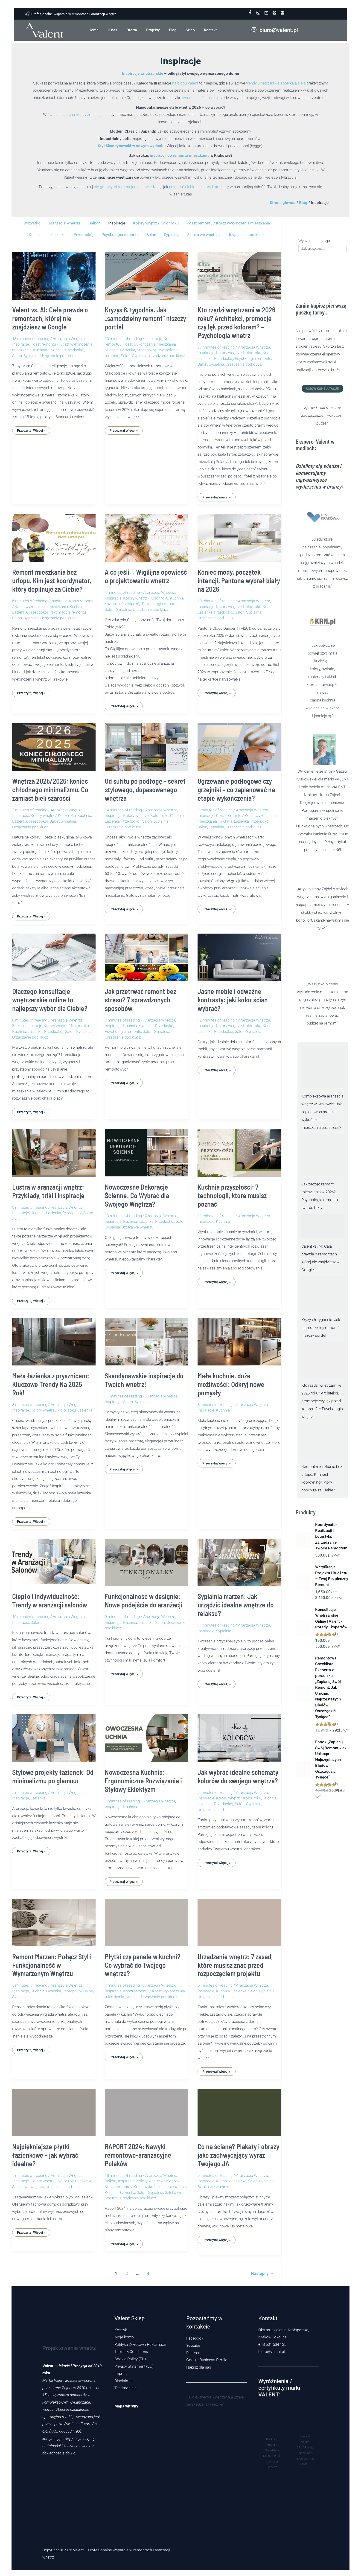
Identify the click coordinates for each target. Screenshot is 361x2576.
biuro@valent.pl (271, 2351)
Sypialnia (171, 234)
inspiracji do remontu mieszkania (180, 155)
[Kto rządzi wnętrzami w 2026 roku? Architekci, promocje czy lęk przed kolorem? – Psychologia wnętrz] (322, 1330)
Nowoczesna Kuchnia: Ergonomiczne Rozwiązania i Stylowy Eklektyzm (143, 1780)
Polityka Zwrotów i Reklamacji (140, 2344)
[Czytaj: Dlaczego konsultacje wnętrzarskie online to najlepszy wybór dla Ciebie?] (54, 954)
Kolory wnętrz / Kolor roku (156, 223)
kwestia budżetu (196, 97)
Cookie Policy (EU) (130, 2359)
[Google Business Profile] (282, 12)
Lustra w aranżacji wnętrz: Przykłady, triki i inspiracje (48, 1191)
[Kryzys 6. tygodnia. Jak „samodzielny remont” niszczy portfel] (322, 1270)
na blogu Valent (185, 83)
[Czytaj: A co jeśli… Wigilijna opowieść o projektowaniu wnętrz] (146, 535)
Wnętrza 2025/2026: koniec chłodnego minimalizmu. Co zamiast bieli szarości (50, 789)
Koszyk (120, 2330)
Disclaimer (123, 2380)
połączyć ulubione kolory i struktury (199, 186)
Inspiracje (116, 223)
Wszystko (32, 223)
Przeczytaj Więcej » (31, 429)
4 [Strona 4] (148, 2273)
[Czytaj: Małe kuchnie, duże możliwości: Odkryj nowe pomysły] (239, 1338)
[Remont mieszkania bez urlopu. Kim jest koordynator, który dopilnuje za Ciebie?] (322, 1404)
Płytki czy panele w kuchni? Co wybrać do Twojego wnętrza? (142, 1965)
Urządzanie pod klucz (245, 234)
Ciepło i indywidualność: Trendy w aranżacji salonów (49, 1600)
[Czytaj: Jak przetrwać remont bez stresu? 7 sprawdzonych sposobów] (146, 954)
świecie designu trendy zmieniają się (78, 114)
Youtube (193, 2345)
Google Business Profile (206, 2360)
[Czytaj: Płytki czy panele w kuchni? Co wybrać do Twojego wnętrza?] (146, 1919)
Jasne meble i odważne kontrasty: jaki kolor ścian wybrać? (233, 999)
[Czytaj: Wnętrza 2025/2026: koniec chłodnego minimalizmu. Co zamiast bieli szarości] (54, 744)
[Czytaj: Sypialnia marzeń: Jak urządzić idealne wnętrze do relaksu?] (239, 1559)
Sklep (190, 30)
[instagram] (258, 12)
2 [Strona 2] (126, 2273)
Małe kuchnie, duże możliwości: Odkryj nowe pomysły (231, 1384)
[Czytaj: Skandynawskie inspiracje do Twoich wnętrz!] (146, 1338)
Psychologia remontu (120, 234)
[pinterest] (274, 12)
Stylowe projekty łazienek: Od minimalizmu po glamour (52, 1776)
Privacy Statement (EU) (134, 2366)
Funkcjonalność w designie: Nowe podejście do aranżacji (143, 1600)
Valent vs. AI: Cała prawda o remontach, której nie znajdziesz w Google (50, 318)
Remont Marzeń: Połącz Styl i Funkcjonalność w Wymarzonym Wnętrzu (52, 1965)
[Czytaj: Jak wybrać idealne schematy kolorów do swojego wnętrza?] (239, 1735)
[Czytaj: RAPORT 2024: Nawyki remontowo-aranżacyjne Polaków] (146, 2109)
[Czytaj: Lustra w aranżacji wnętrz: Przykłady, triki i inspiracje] (54, 1149)
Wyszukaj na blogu (314, 241)
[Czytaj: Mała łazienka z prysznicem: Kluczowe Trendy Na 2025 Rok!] (54, 1338)
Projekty (153, 30)
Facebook (194, 2338)
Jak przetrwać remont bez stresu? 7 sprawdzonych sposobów (140, 999)
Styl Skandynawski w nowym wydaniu (131, 145)
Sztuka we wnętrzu (203, 234)
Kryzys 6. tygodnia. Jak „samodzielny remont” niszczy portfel (145, 318)
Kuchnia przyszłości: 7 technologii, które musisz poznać (232, 1195)
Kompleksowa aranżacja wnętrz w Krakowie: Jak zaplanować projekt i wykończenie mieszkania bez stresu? (322, 1104)
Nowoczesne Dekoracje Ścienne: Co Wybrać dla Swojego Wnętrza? (137, 1195)
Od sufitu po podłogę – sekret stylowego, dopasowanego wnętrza (145, 789)
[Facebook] (250, 12)
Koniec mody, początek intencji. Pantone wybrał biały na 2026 (239, 580)
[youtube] (266, 12)
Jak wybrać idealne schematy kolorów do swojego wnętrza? (238, 1776)
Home (94, 30)
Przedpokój (83, 234)
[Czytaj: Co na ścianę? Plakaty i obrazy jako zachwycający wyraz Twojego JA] (239, 2109)
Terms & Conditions (131, 2351)
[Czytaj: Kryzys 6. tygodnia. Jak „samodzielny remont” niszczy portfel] (146, 272)
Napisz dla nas (198, 2367)
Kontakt (210, 30)
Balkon (94, 223)
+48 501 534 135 (272, 2344)
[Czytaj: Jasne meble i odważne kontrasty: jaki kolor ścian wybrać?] (239, 954)
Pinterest (193, 2352)
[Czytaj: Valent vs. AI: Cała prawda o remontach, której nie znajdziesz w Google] (54, 272)
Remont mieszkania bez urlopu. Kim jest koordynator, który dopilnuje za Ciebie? (51, 580)
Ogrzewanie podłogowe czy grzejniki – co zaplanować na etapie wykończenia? (236, 789)
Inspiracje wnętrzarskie (142, 73)
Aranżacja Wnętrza (64, 223)
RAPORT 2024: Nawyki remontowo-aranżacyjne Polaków (138, 2155)
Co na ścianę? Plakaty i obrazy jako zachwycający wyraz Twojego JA (238, 2155)
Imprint (120, 2373)
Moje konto (124, 2337)
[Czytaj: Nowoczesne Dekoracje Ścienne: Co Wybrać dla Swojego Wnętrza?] (146, 1149)
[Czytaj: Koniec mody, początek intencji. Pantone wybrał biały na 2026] (239, 535)
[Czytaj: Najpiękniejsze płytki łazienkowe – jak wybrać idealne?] (54, 2109)
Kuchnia (36, 234)
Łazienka (58, 234)
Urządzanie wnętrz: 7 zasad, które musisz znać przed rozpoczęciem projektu (235, 1965)
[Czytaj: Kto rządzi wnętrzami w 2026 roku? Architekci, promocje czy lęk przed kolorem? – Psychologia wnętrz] (239, 272)
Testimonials (125, 2388)
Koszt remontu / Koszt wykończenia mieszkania (228, 223)
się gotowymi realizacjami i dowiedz (125, 186)
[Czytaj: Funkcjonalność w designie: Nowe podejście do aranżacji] (146, 1559)
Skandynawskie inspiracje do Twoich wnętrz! (144, 1379)
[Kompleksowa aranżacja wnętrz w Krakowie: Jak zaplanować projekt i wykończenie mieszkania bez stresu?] (322, 1063)
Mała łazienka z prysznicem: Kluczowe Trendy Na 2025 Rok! (50, 1384)
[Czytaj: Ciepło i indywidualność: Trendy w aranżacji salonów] (54, 1559)
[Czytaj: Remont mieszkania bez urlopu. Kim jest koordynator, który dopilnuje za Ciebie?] (54, 535)
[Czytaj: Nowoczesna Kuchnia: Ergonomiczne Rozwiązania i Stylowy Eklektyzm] (146, 1735)
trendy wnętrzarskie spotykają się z (276, 83)
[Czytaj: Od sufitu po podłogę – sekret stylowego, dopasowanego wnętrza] (146, 744)
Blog (172, 30)
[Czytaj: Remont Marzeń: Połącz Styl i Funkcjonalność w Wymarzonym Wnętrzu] (54, 1919)
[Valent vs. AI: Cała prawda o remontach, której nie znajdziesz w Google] (322, 1209)
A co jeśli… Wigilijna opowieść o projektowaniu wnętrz (146, 576)
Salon (151, 234)
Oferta (131, 30)
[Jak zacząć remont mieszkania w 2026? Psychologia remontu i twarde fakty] (322, 1143)
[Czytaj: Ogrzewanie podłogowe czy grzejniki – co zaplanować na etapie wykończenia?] (239, 744)
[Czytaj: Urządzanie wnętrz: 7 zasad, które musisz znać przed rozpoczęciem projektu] (239, 1919)
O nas (112, 30)
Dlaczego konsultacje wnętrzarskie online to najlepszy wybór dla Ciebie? (49, 999)
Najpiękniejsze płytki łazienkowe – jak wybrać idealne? (45, 2155)
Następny (262, 2273)
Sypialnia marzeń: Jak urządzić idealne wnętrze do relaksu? (236, 1604)
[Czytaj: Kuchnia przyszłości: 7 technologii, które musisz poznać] (239, 1149)
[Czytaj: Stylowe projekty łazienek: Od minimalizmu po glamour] (54, 1735)
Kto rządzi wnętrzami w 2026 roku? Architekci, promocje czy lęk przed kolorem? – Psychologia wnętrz (236, 322)
